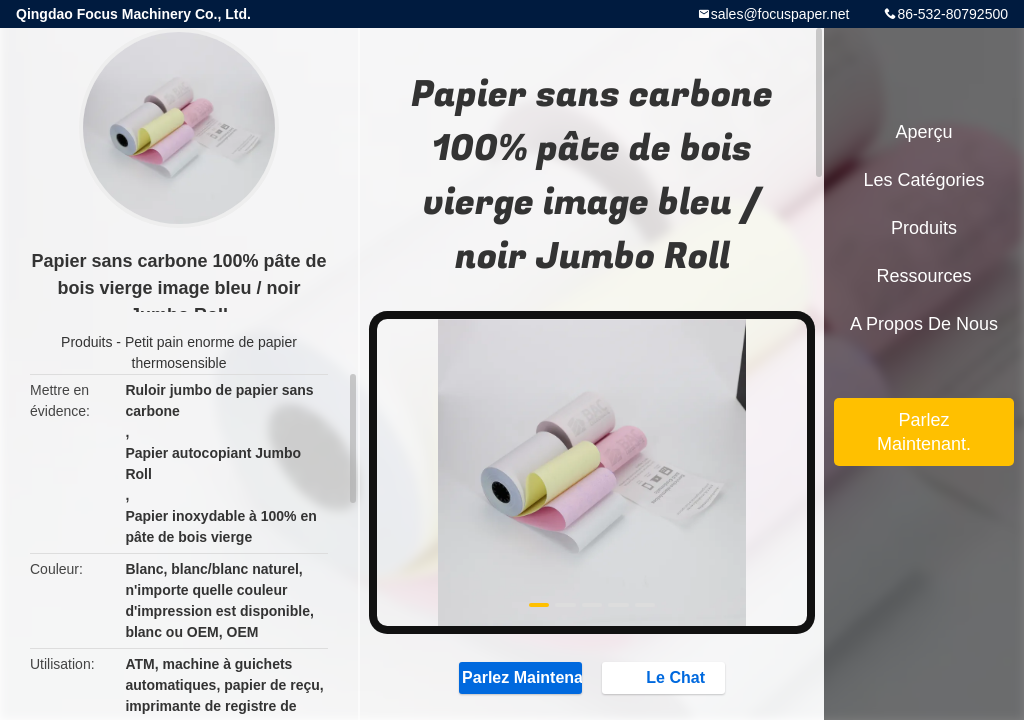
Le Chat (665, 677)
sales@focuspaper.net (780, 14)
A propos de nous (924, 324)
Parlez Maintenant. (520, 677)
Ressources (923, 276)
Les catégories (923, 180)
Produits (86, 342)
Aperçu (923, 132)
